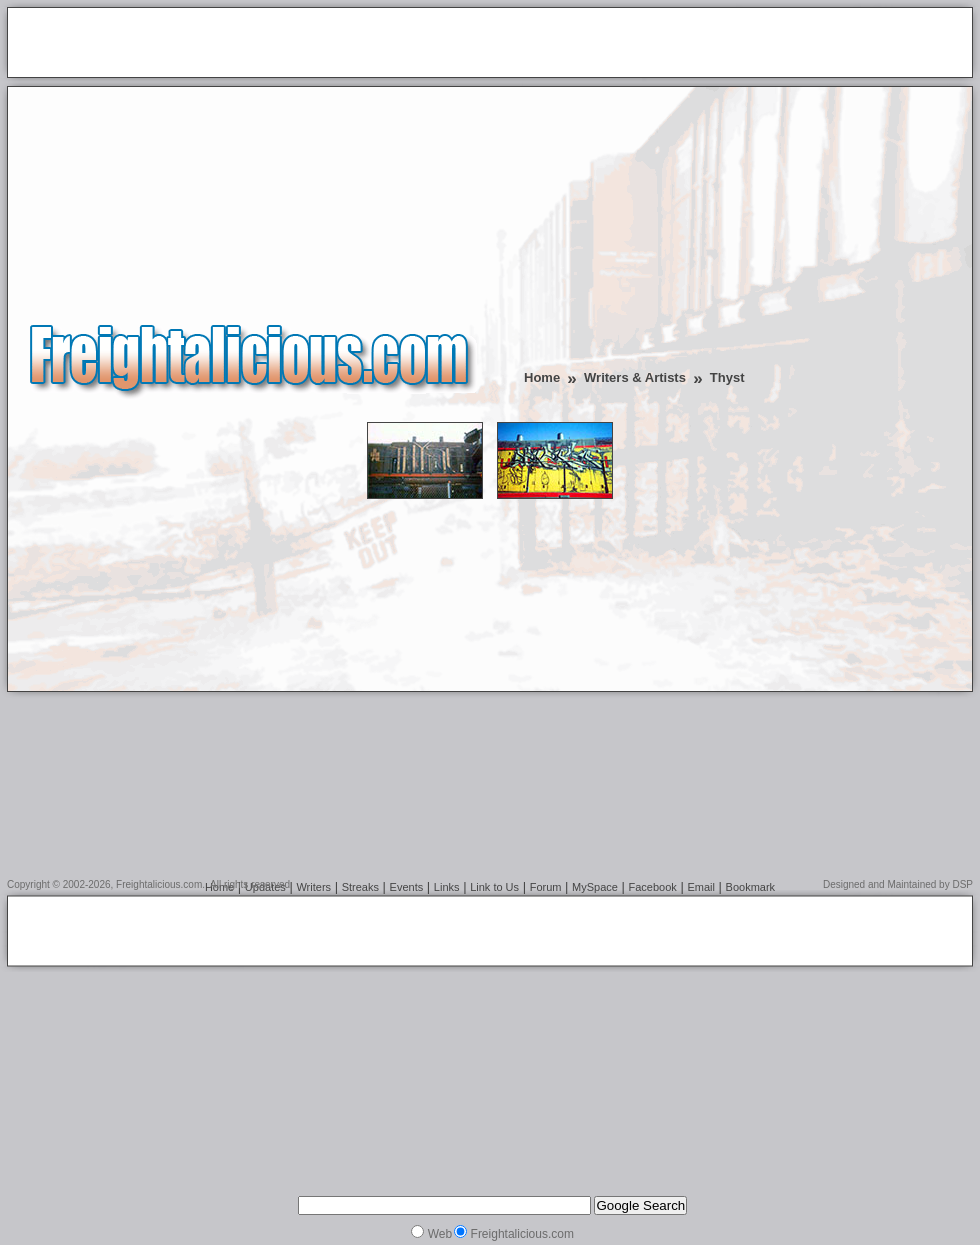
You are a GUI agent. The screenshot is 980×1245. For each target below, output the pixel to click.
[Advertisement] (249, 44)
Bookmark (751, 887)
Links (447, 887)
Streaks (360, 887)
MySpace (595, 887)
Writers (313, 887)
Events (407, 887)
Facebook (653, 887)
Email (701, 887)
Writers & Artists (635, 377)
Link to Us (494, 887)
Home (542, 377)
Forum (546, 887)
